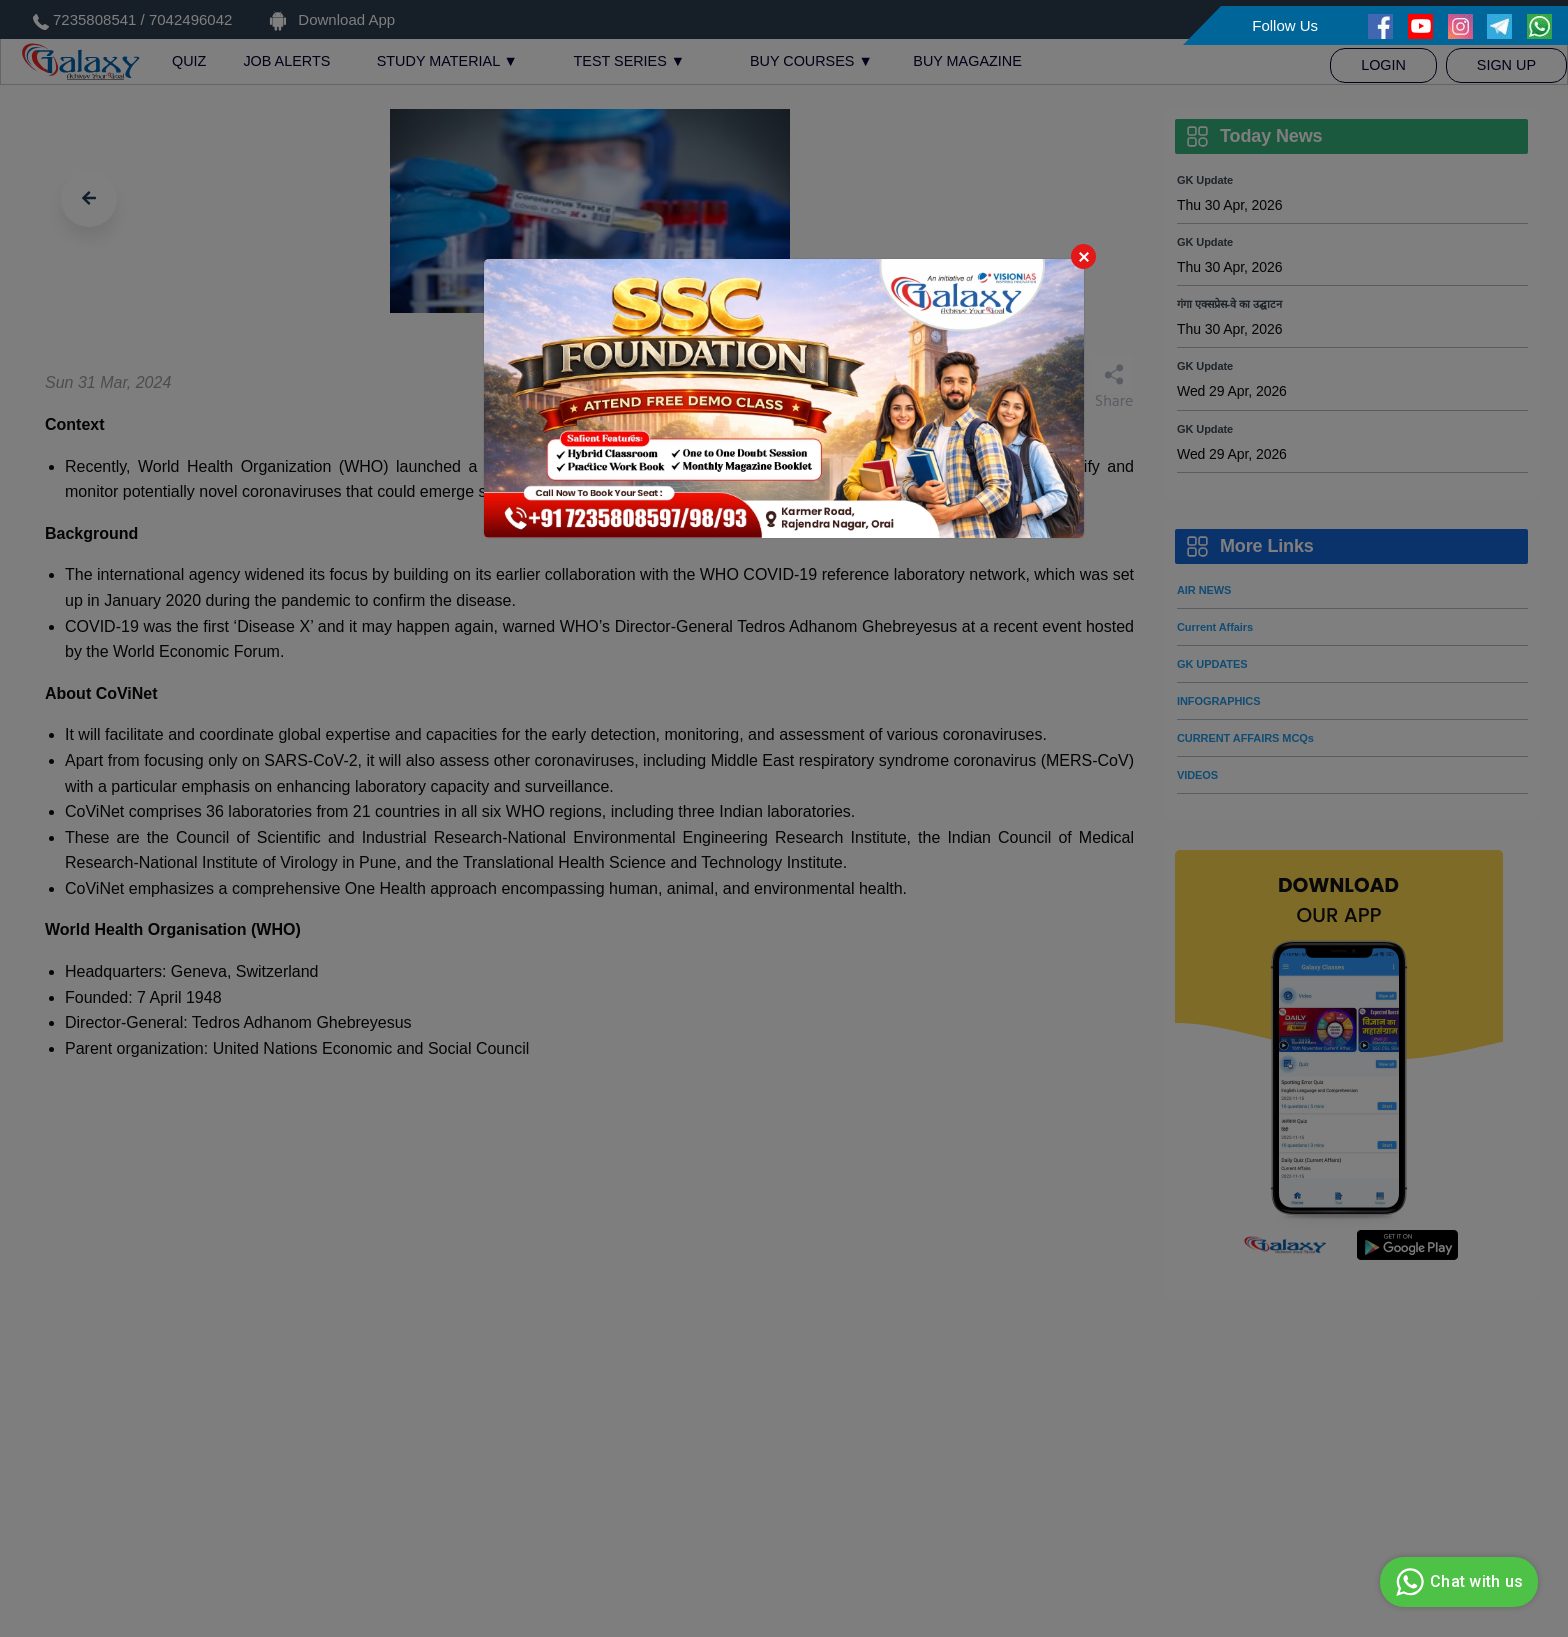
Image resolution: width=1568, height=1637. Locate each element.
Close (1083, 256)
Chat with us (1456, 1582)
